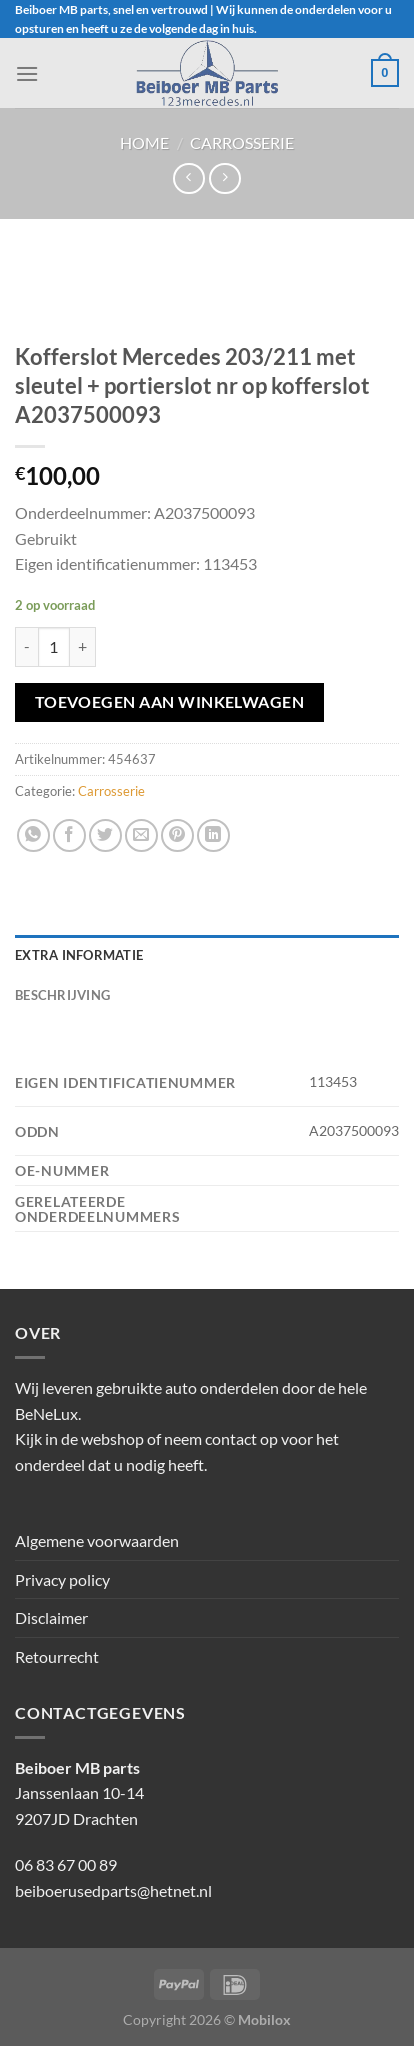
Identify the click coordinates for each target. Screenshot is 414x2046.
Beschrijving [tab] (62, 995)
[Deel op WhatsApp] (33, 835)
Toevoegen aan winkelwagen (170, 702)
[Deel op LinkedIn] (213, 835)
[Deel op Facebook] (69, 835)
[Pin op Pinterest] (177, 835)
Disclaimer (51, 1617)
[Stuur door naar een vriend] (141, 835)
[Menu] (27, 73)
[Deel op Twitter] (105, 835)
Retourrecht (57, 1656)
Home (144, 142)
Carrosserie (242, 142)
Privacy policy (62, 1579)
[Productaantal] (54, 647)
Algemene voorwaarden (97, 1540)
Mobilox (264, 2019)
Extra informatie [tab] (79, 955)
